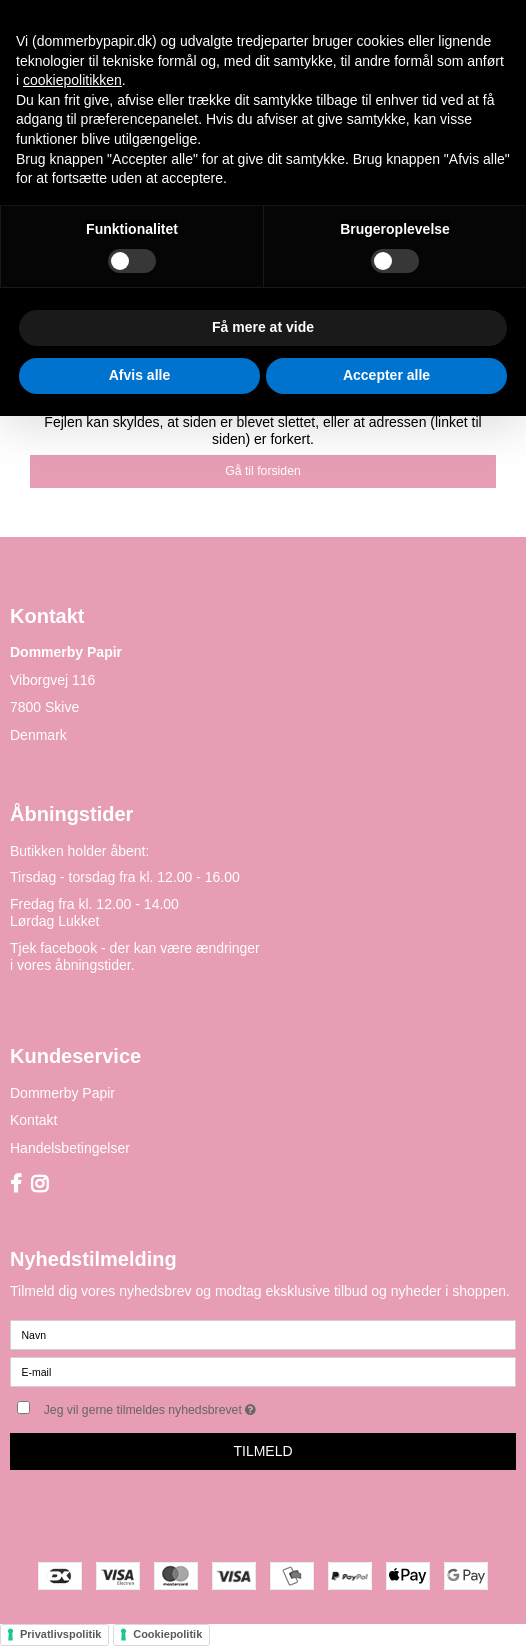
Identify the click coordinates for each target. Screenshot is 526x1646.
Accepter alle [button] (386, 375)
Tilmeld (262, 1451)
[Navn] (263, 1333)
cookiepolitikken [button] (72, 80)
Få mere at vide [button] (263, 327)
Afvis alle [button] (139, 375)
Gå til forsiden (263, 471)
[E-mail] (263, 1370)
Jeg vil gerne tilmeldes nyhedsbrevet (200, 1405)
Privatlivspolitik (60, 1634)
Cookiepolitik (167, 1634)
